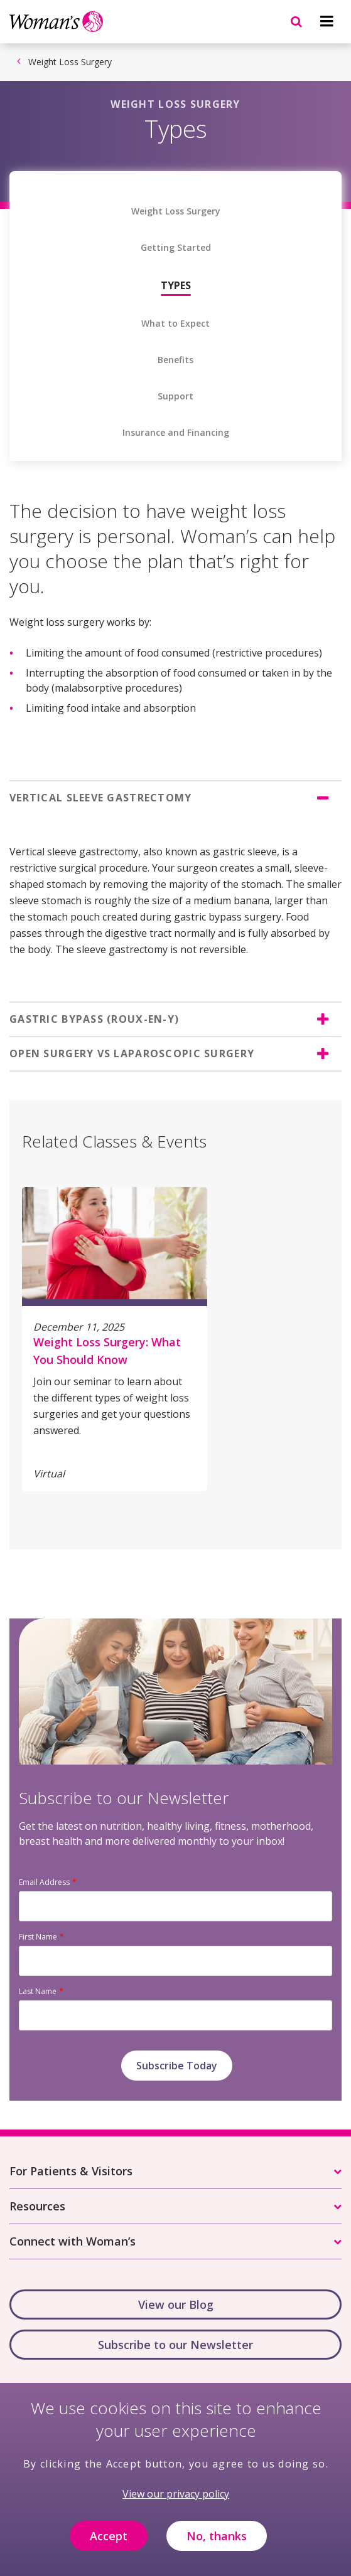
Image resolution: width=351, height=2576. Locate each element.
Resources (37, 2206)
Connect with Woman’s (72, 2241)
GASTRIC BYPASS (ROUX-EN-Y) (94, 1019)
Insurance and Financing (175, 432)
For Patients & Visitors (70, 2170)
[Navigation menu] (326, 21)
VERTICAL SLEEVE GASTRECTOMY (100, 798)
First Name (38, 1936)
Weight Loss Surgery (70, 62)
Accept (108, 2542)
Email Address (44, 1882)
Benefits (175, 360)
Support (175, 396)
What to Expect (175, 323)
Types (176, 285)
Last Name (38, 1991)
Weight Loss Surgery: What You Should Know (107, 1350)
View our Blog (175, 2304)
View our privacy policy (175, 2500)
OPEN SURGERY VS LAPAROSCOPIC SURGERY (131, 1053)
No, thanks (216, 2542)
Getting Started (176, 247)
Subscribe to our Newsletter (175, 2344)
